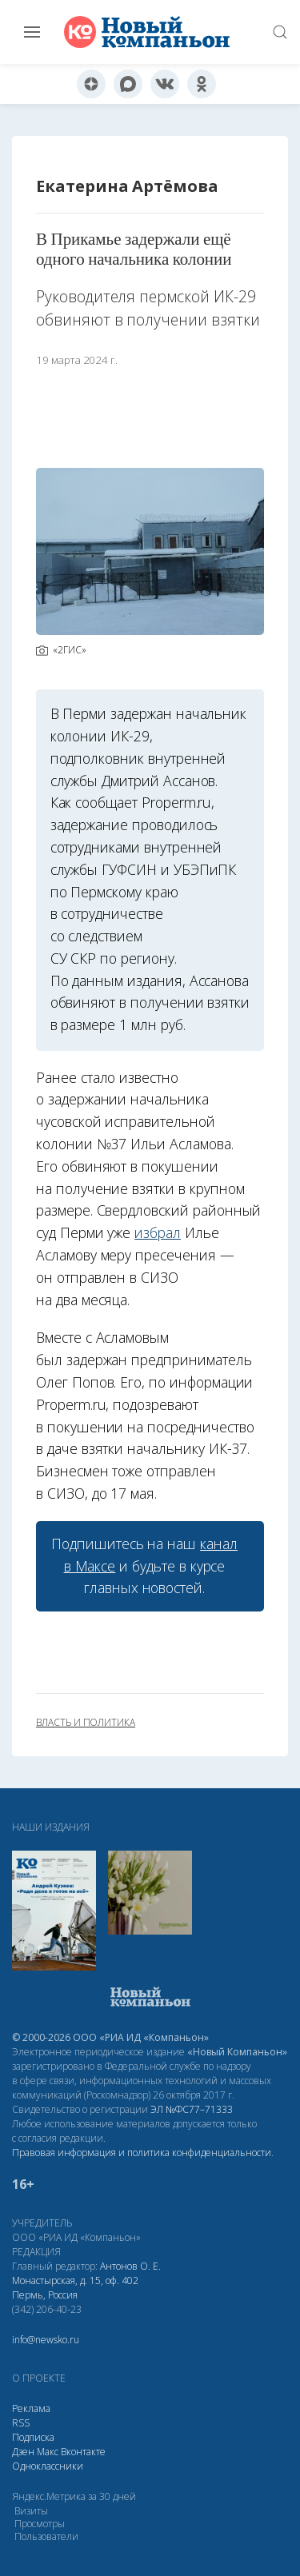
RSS (21, 2423)
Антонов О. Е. (130, 2266)
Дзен (23, 2451)
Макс (47, 2451)
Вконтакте (83, 2451)
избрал (157, 1232)
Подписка (33, 2437)
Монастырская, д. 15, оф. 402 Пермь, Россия (75, 2288)
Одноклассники (47, 2466)
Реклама (31, 2408)
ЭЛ (191, 2109)
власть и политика (85, 1722)
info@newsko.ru (45, 2339)
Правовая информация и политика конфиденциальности (141, 2152)
